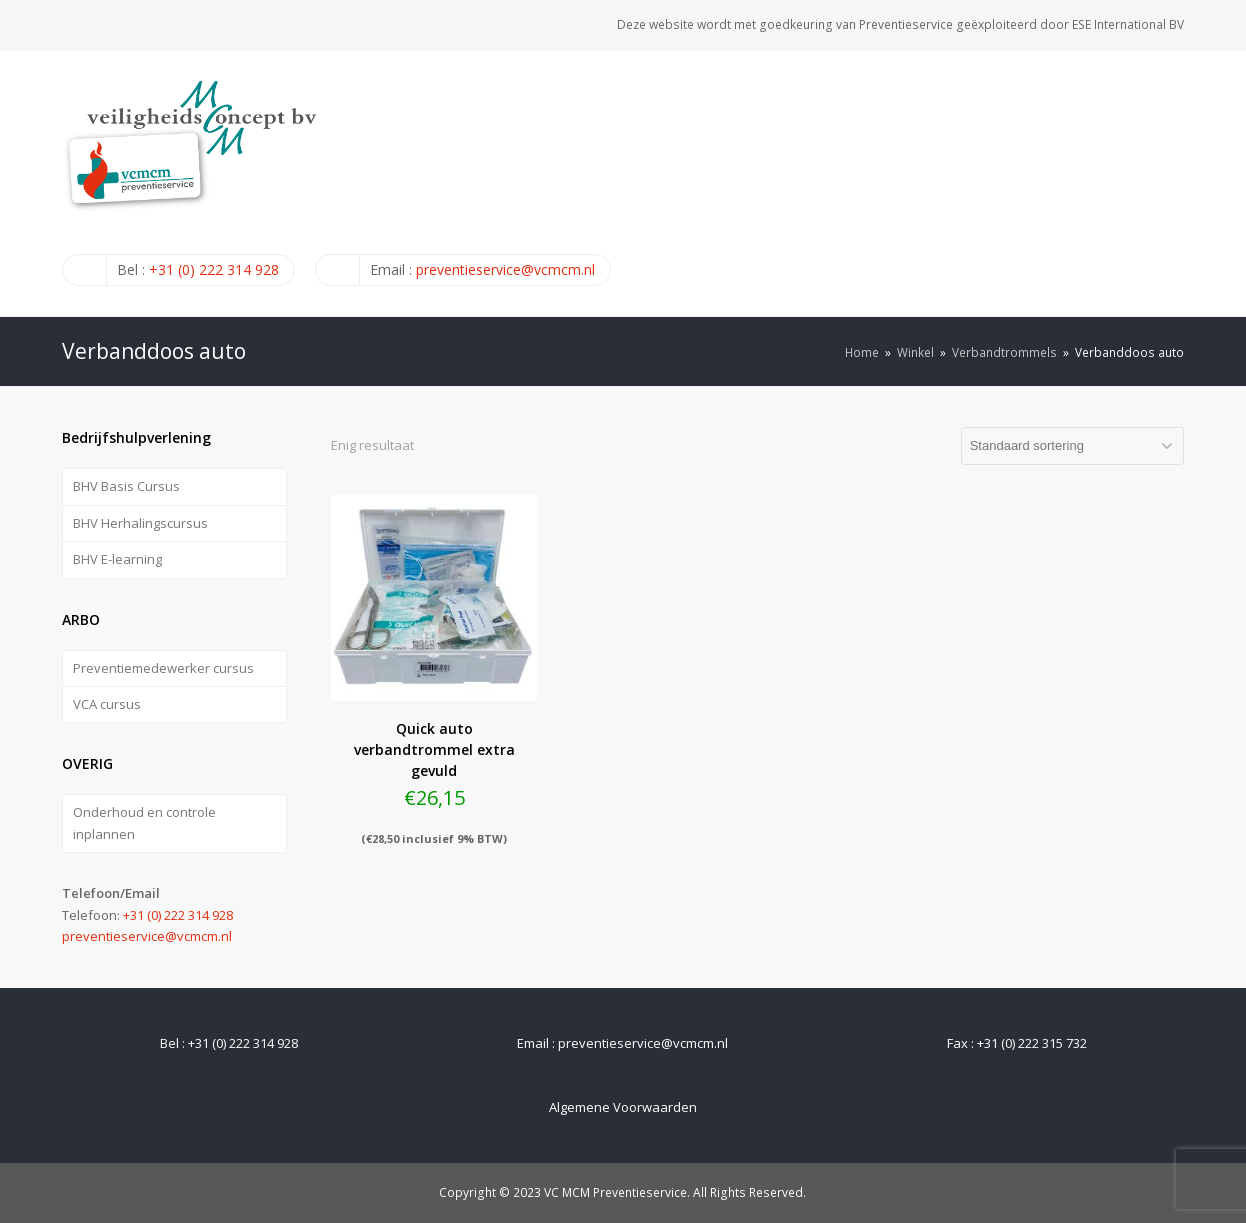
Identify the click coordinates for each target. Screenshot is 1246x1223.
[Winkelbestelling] (1072, 446)
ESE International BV (1128, 24)
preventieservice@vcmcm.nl (505, 269)
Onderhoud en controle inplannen (144, 822)
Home (862, 352)
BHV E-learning (117, 559)
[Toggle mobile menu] (1173, 183)
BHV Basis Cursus (126, 486)
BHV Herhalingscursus (140, 523)
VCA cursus (107, 704)
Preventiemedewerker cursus (163, 668)
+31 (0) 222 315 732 (1032, 1043)
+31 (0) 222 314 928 (214, 269)
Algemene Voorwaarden (623, 1107)
